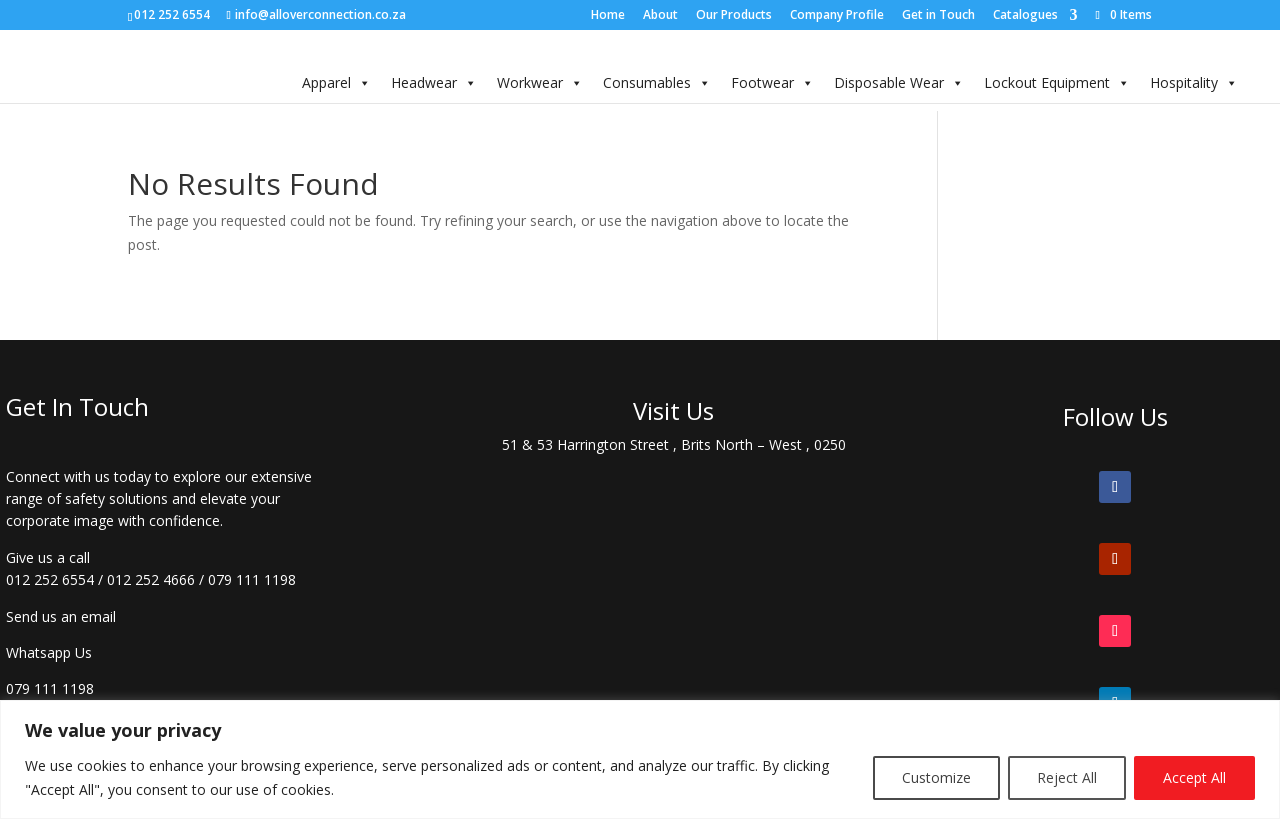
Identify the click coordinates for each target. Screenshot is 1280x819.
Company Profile (837, 16)
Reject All (1067, 777)
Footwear (772, 83)
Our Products (734, 16)
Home (608, 16)
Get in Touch (938, 16)
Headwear (434, 83)
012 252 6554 (50, 579)
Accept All (1194, 777)
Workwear (540, 83)
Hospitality (1194, 83)
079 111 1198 (252, 579)
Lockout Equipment (1057, 83)
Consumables (657, 83)
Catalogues (1025, 16)
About (660, 16)
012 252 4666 (151, 579)
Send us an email (61, 616)
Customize (936, 777)
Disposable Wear (899, 83)
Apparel (336, 83)
